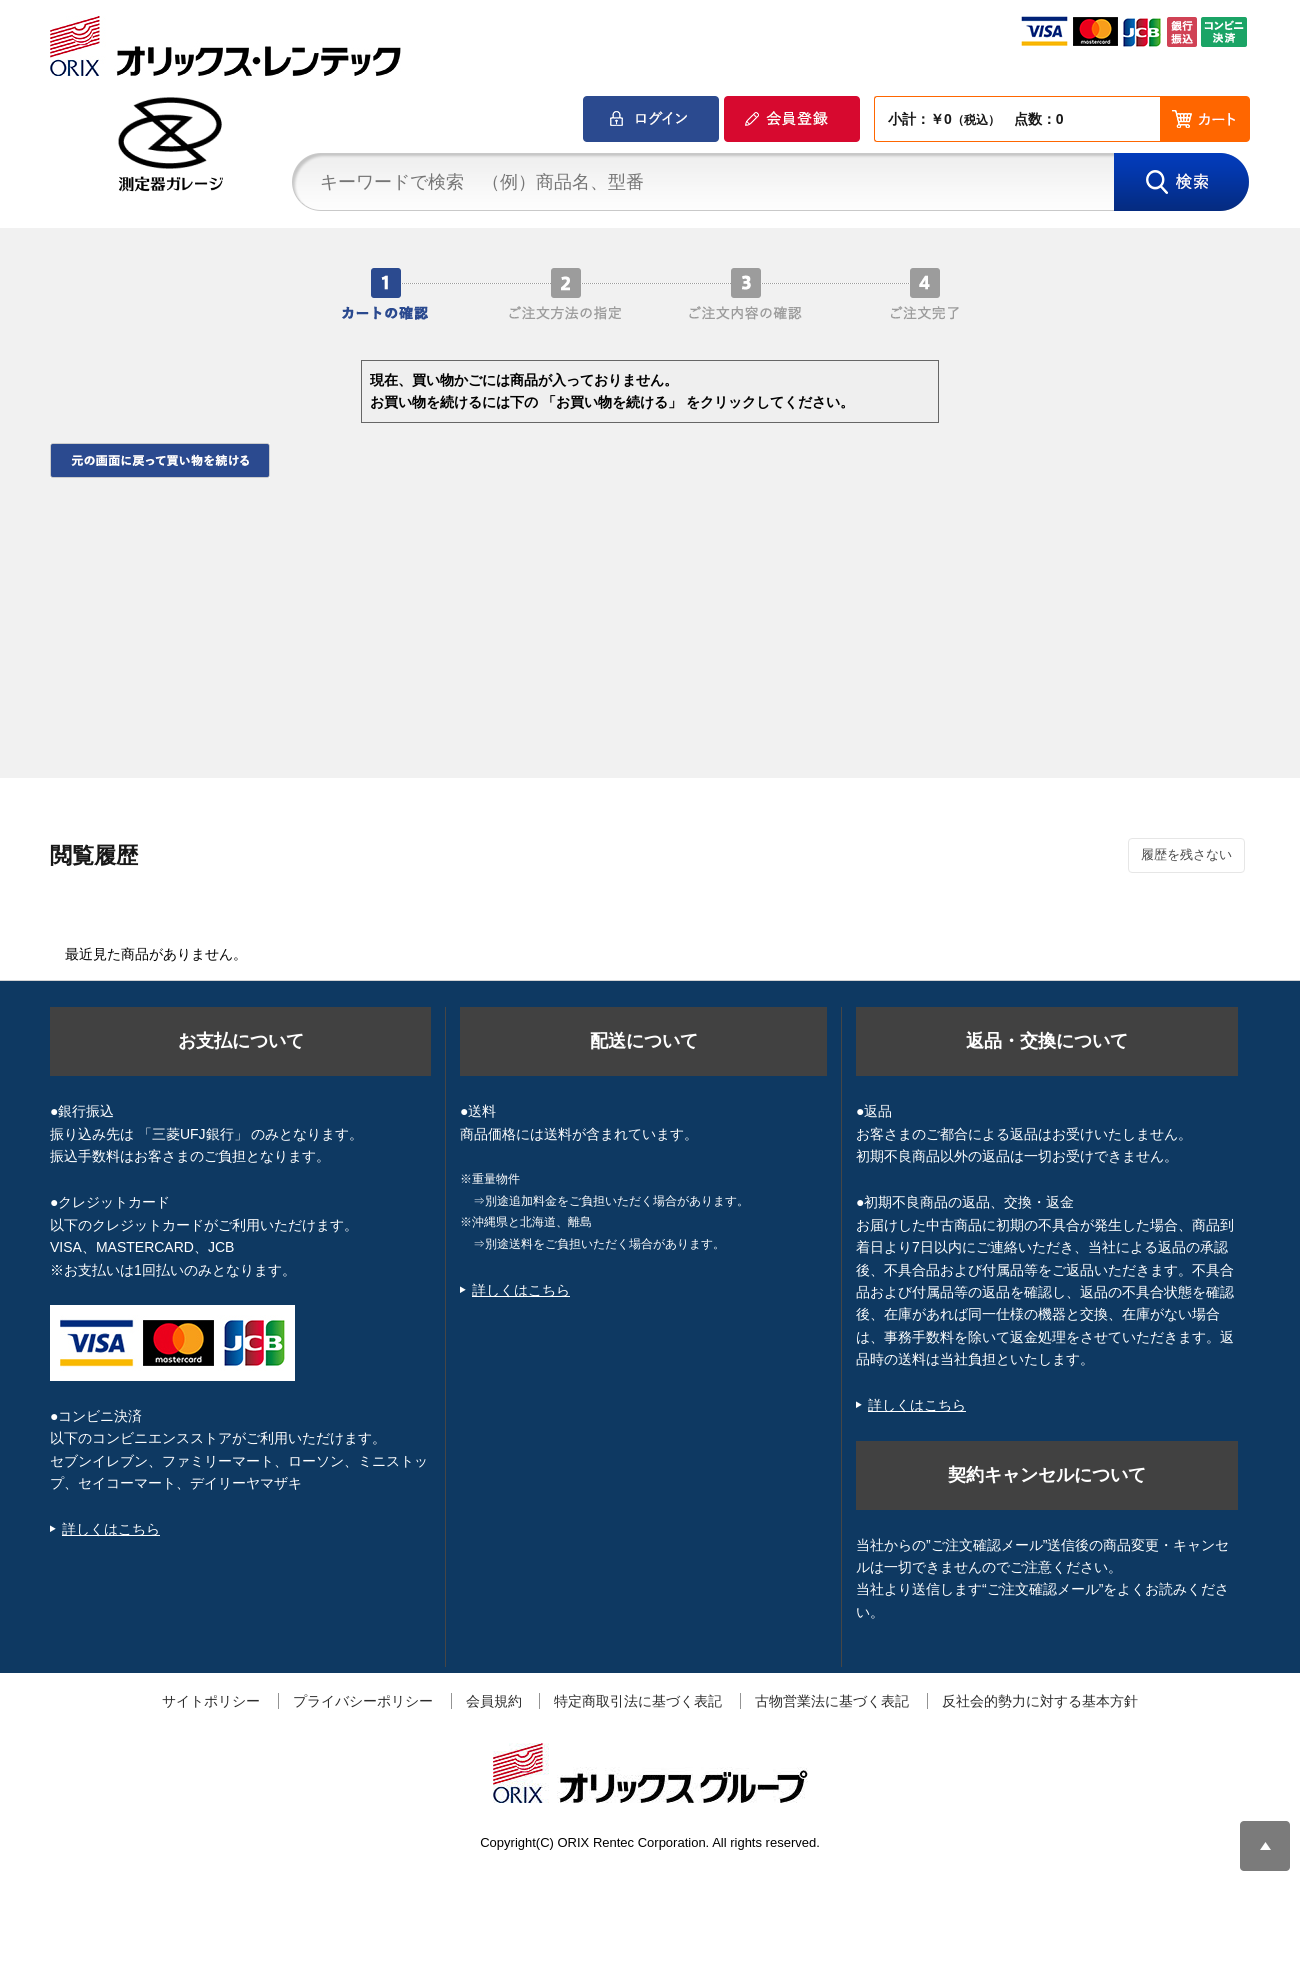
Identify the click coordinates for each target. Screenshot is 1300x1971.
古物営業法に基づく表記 (832, 1701)
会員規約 (494, 1701)
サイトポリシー (211, 1701)
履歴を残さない (1186, 854)
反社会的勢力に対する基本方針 (1040, 1701)
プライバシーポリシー (363, 1701)
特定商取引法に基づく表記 (638, 1701)
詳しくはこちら (111, 1529)
